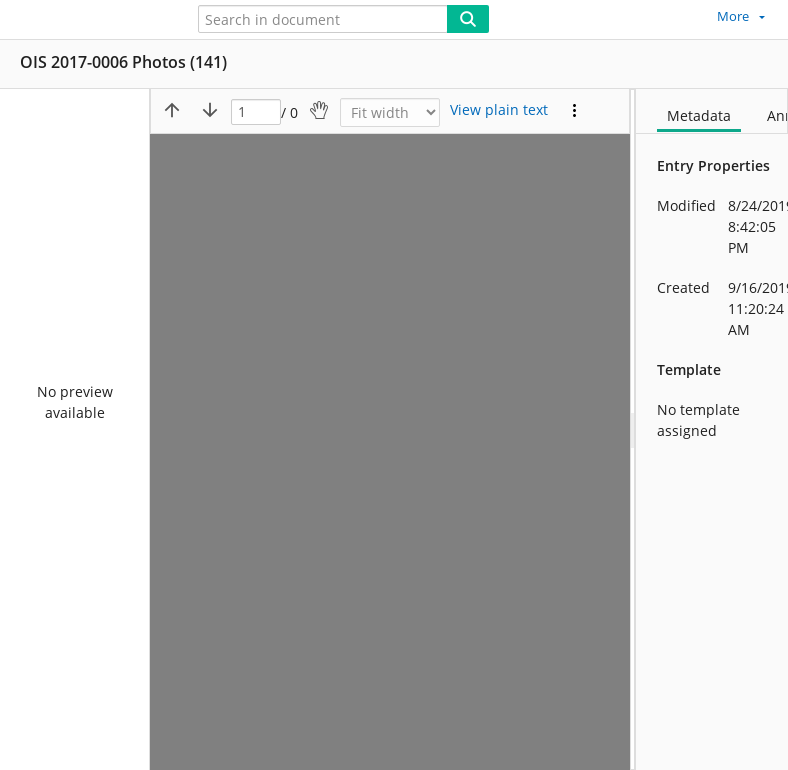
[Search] (468, 19)
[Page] (256, 112)
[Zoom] (390, 112)
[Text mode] (499, 110)
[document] (712, 429)
